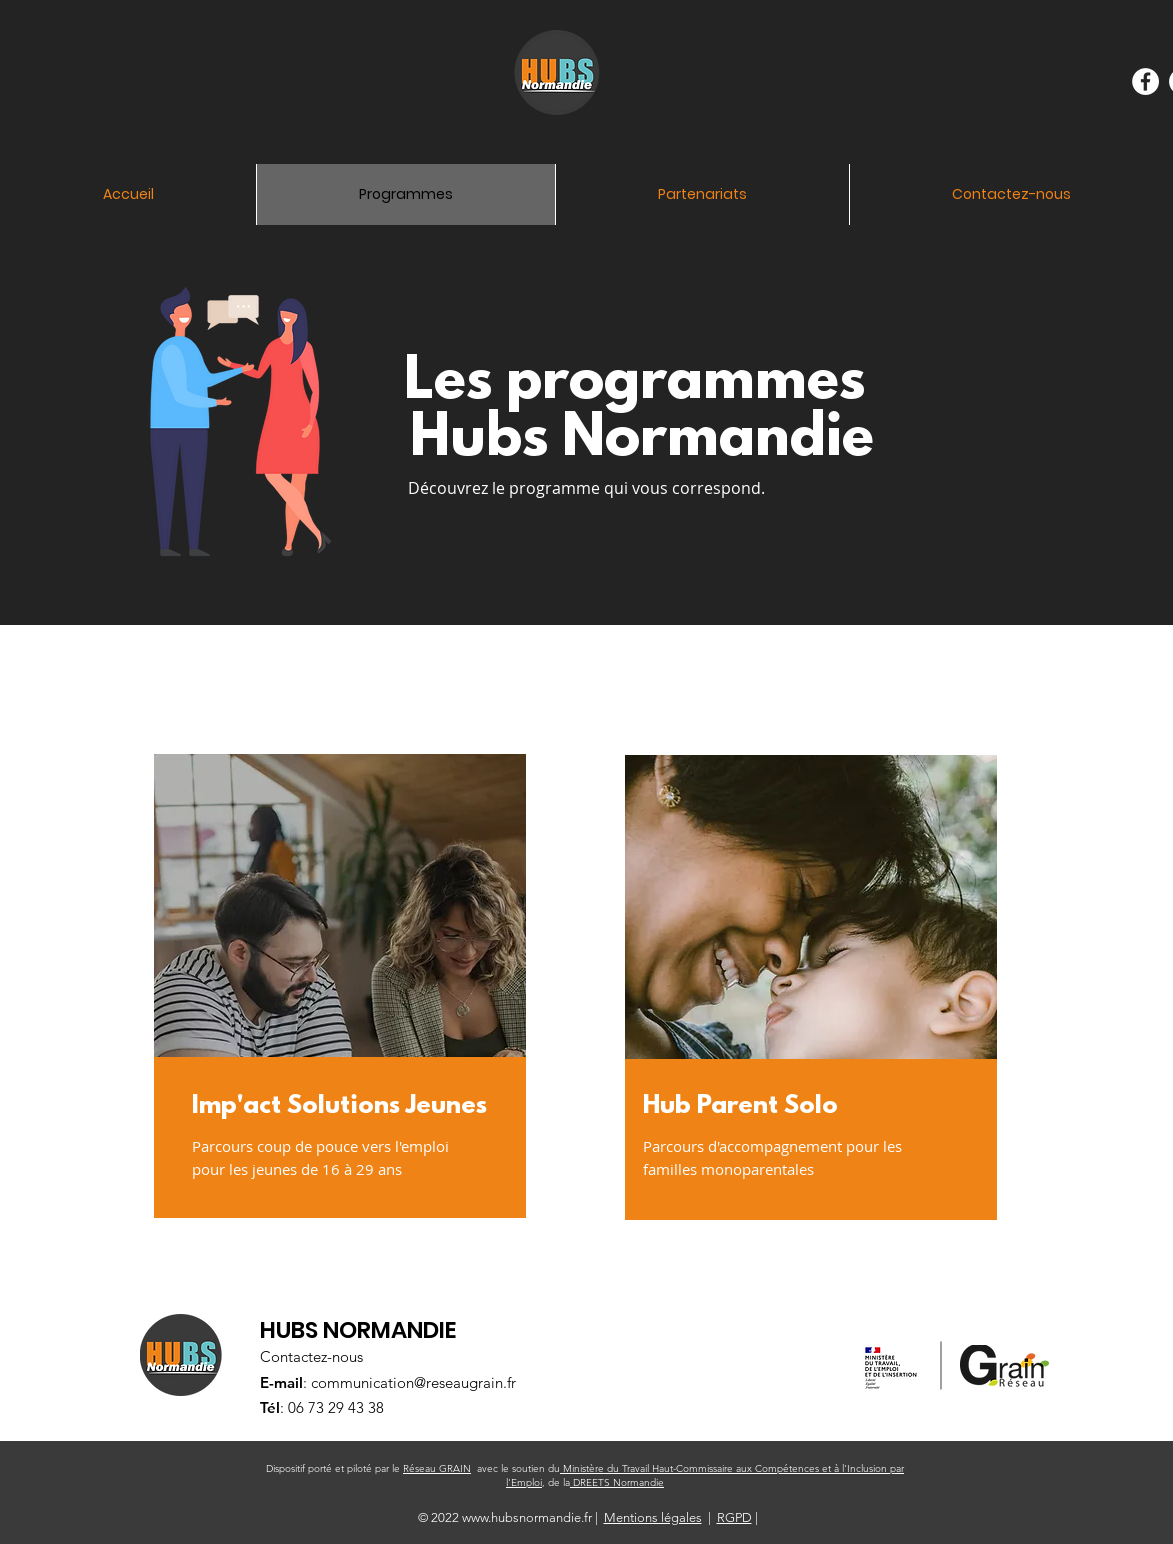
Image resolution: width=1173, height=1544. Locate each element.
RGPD (734, 1517)
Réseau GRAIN (437, 1468)
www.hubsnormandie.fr (527, 1517)
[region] (360, 1006)
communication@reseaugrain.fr (413, 1382)
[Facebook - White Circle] (1145, 81)
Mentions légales (653, 1517)
